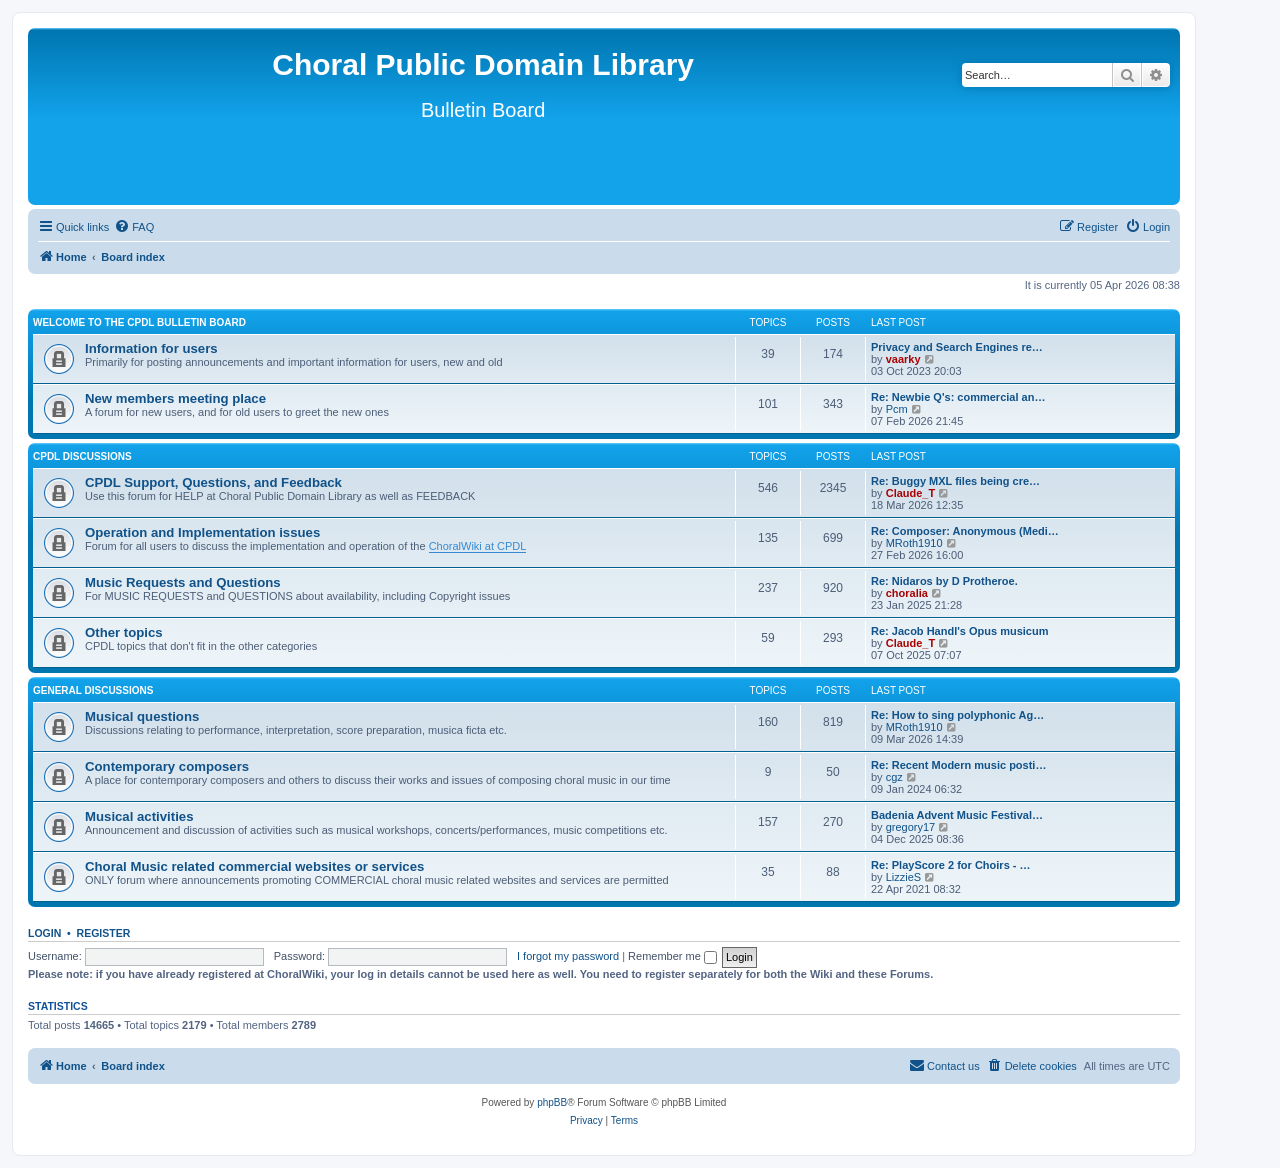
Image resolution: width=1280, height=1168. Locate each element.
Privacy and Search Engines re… (957, 347)
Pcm (897, 409)
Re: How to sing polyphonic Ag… (957, 715)
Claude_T (911, 493)
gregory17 (911, 827)
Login (44, 933)
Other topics (124, 632)
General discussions (93, 690)
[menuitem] (134, 227)
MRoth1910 (914, 543)
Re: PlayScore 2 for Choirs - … (951, 865)
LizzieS (903, 877)
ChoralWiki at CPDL (478, 546)
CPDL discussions (82, 456)
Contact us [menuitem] (944, 1065)
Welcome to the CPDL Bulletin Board (139, 322)
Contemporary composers (167, 766)
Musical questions (142, 716)
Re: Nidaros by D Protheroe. (944, 581)
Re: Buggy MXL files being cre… (955, 481)
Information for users (151, 348)
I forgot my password (568, 956)
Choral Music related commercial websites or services (254, 866)
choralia (907, 593)
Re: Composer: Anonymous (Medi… (965, 531)
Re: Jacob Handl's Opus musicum (959, 631)
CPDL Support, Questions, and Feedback (213, 482)
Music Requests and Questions (183, 582)
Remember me (672, 956)
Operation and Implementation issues (202, 532)
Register (104, 933)
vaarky (903, 359)
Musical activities (139, 816)
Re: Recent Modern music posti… (958, 765)
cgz (894, 777)
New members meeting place (175, 398)
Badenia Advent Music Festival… (957, 815)
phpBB (552, 1102)
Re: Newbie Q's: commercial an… (958, 397)
